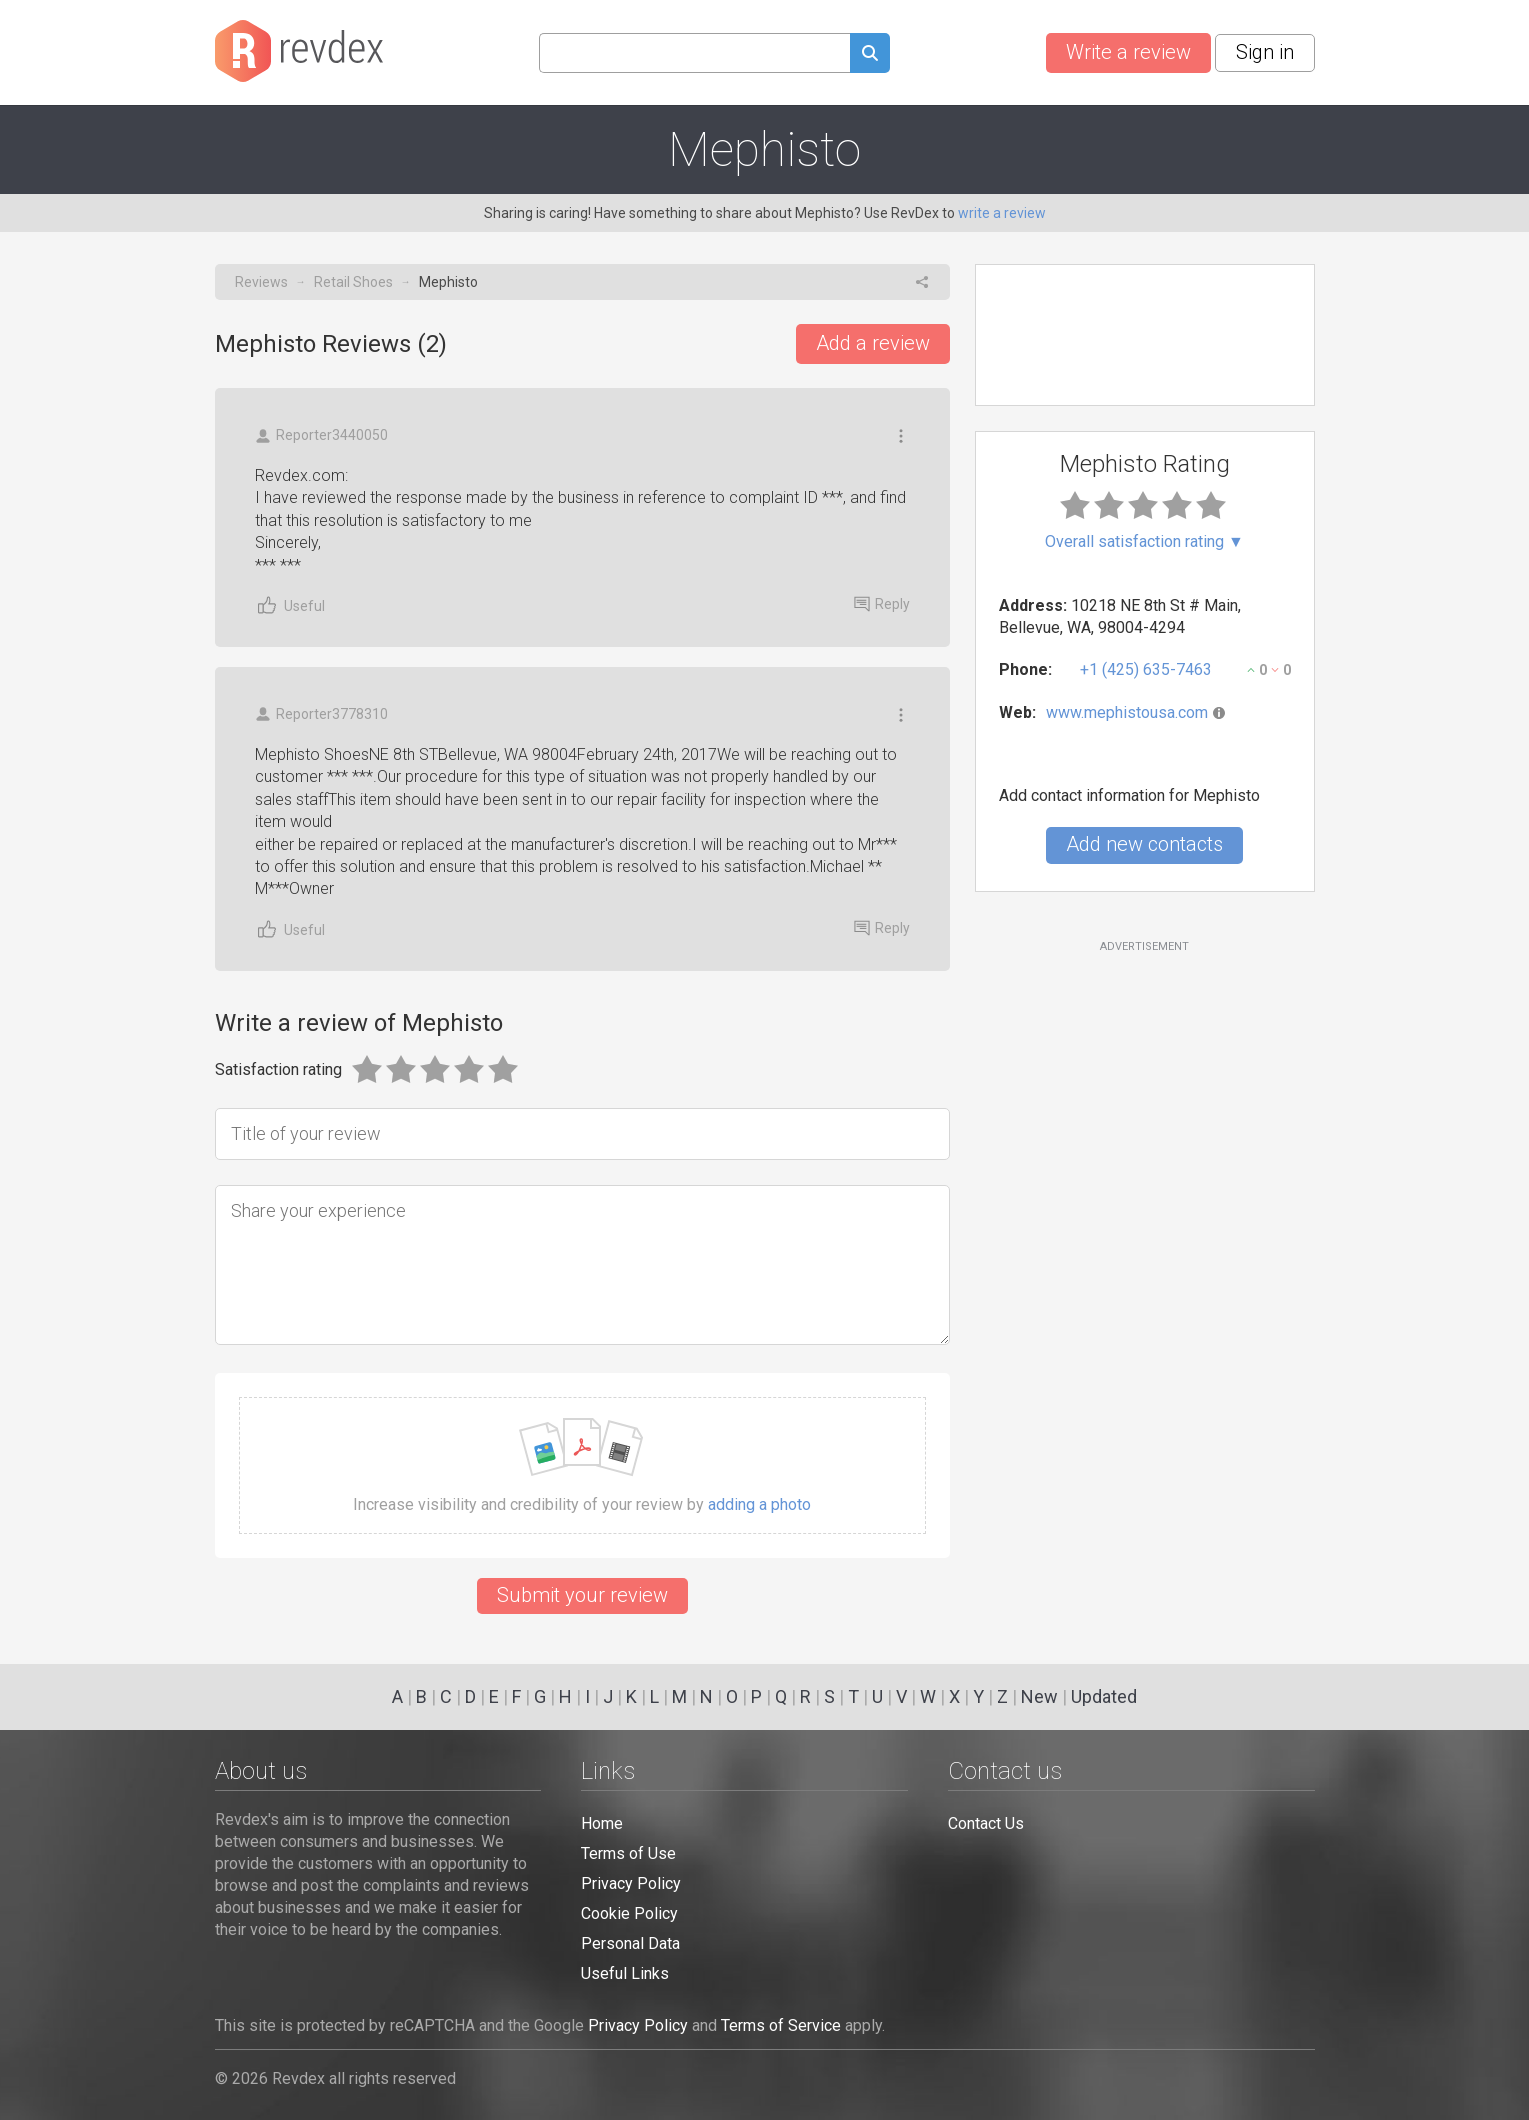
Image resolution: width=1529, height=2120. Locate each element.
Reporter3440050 (321, 435)
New (1039, 1696)
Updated (1104, 1696)
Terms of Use (628, 1853)
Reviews (261, 282)
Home (602, 1823)
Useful (290, 605)
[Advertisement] (1145, 1117)
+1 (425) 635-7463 (1146, 669)
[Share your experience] (582, 1265)
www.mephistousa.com (1127, 712)
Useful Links (625, 1973)
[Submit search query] (870, 55)
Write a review (1128, 52)
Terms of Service (781, 2025)
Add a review (873, 343)
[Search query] (694, 53)
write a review (1002, 213)
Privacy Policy (631, 1883)
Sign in (1265, 52)
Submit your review (582, 1595)
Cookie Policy (629, 1913)
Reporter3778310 (321, 714)
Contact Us (986, 1823)
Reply (882, 604)
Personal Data (630, 1943)
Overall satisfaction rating (1144, 542)
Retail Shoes (353, 282)
